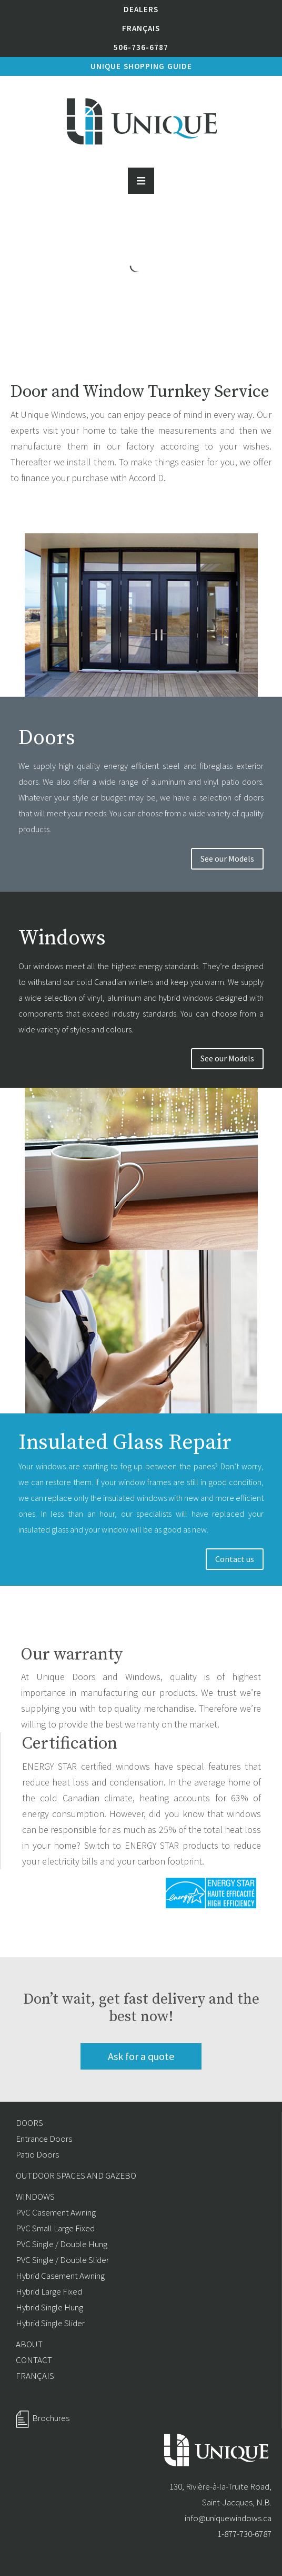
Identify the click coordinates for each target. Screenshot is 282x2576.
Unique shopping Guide (141, 66)
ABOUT (29, 2344)
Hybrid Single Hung (49, 2307)
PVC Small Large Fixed (55, 2228)
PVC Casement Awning (56, 2212)
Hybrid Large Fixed (49, 2291)
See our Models (227, 858)
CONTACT (34, 2360)
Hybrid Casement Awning (60, 2275)
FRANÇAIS (35, 2376)
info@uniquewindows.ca (228, 2518)
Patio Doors (37, 2154)
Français (141, 28)
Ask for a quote (141, 2056)
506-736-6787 (141, 47)
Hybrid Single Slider (50, 2323)
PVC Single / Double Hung (61, 2244)
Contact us (234, 1559)
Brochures (50, 2418)
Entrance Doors (44, 2138)
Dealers (141, 9)
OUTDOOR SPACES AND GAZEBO (76, 2175)
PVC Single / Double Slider (62, 2260)
